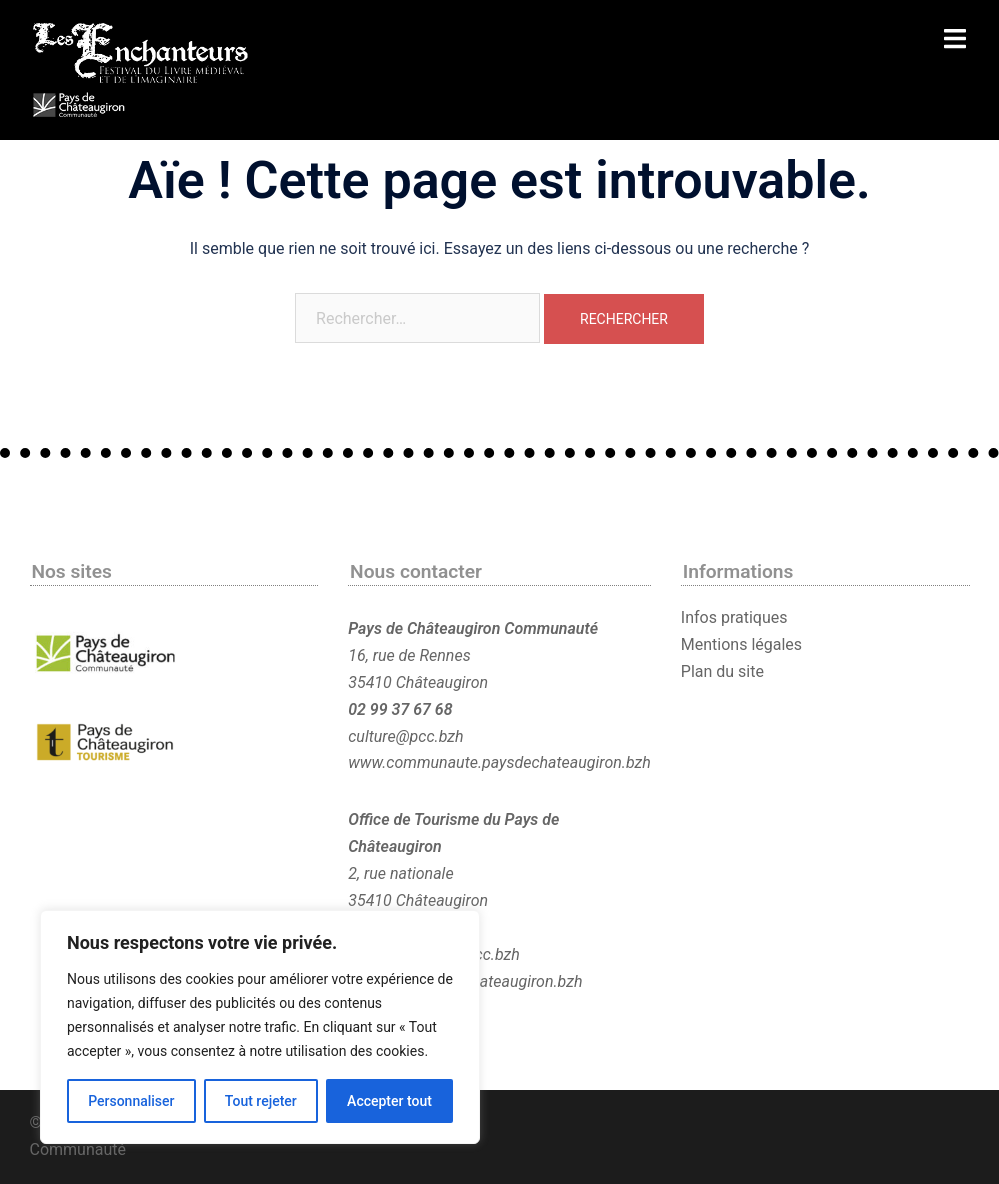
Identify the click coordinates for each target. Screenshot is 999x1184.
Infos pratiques (734, 617)
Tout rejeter (261, 1101)
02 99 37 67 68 (400, 709)
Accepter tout (389, 1101)
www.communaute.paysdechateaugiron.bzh (499, 762)
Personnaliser (131, 1101)
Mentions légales (741, 644)
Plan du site (722, 671)
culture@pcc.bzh (405, 736)
